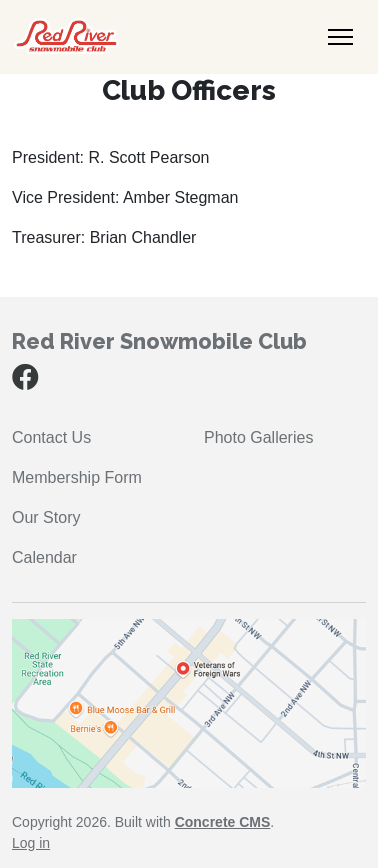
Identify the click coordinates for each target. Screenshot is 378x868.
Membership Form (77, 477)
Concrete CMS (223, 822)
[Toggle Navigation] (340, 37)
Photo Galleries (258, 437)
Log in (31, 843)
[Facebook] (25, 381)
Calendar (44, 557)
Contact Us (51, 437)
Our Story (46, 517)
